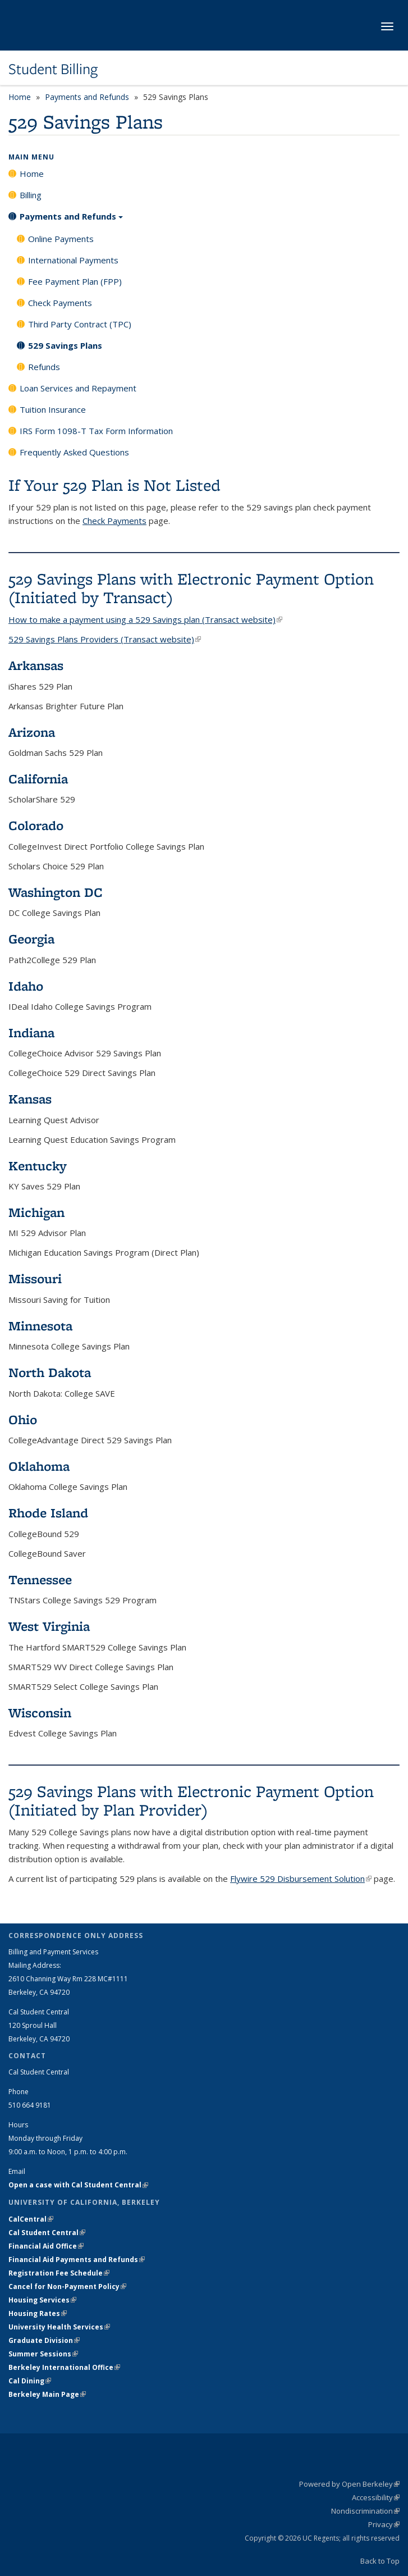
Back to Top (380, 2561)
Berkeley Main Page (47, 2394)
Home (19, 97)
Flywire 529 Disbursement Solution (301, 1878)
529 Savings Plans (65, 345)
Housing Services (42, 2300)
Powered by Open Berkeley (349, 2484)
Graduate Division (44, 2340)
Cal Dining (29, 2381)
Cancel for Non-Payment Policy (67, 2286)
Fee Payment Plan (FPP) (75, 281)
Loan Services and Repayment (78, 388)
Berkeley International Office (64, 2367)
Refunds (44, 366)
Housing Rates (37, 2313)
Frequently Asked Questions (74, 452)
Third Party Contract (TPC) (79, 324)
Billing (31, 194)
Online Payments (61, 238)
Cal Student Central (46, 2232)
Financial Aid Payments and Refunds (76, 2259)
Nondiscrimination (365, 2511)
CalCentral (30, 2219)
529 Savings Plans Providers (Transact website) (104, 639)
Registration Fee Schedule (58, 2273)
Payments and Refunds (87, 97)
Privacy (384, 2524)
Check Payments (60, 302)
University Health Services (59, 2327)
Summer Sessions (43, 2354)
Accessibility (376, 2497)
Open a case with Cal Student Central (78, 2185)
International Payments (73, 260)
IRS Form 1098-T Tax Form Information (96, 430)
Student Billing (53, 69)
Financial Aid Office (46, 2246)
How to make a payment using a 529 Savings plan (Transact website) (145, 619)
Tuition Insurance (53, 409)
